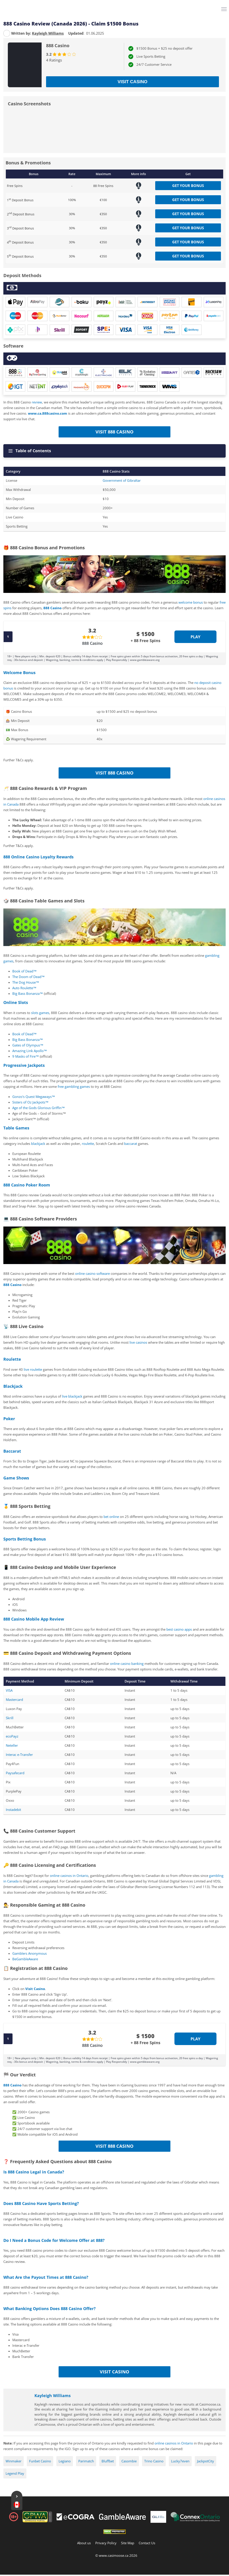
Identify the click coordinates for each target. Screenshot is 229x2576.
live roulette (33, 1369)
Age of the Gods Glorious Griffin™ (38, 1108)
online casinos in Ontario (69, 1875)
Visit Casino (132, 81)
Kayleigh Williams (52, 2395)
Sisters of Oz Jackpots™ (30, 1102)
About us (84, 2542)
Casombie (129, 2461)
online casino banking (127, 1663)
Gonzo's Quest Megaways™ (33, 1096)
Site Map (127, 2542)
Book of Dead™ (24, 971)
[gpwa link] (37, 2521)
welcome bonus (190, 602)
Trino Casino (153, 2461)
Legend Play (15, 2473)
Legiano (65, 2461)
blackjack (38, 1143)
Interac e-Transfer (19, 1754)
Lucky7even (180, 2461)
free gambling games (74, 1086)
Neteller (12, 1745)
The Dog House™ (25, 982)
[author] (6, 33)
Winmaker (13, 2461)
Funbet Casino (40, 2461)
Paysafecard (15, 1773)
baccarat (130, 1143)
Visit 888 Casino (114, 432)
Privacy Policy (106, 2542)
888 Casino (52, 608)
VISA (9, 1690)
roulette (88, 1143)
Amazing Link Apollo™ (29, 1050)
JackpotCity (205, 2461)
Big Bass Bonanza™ (27, 993)
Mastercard (14, 1699)
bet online (111, 1516)
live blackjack (72, 1396)
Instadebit (13, 1809)
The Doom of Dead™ (28, 976)
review (37, 402)
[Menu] (224, 10)
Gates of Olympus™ (27, 1045)
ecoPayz (12, 1736)
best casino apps (179, 1629)
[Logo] (114, 9)
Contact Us (147, 2542)
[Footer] (76, 2517)
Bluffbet (108, 2461)
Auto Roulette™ (24, 988)
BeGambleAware (25, 1959)
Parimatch (86, 2461)
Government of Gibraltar (122, 480)
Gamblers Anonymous (29, 1953)
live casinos (138, 1342)
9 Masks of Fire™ (25, 1056)
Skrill (9, 1718)
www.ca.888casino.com (47, 413)
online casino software (92, 1273)
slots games (40, 1012)
